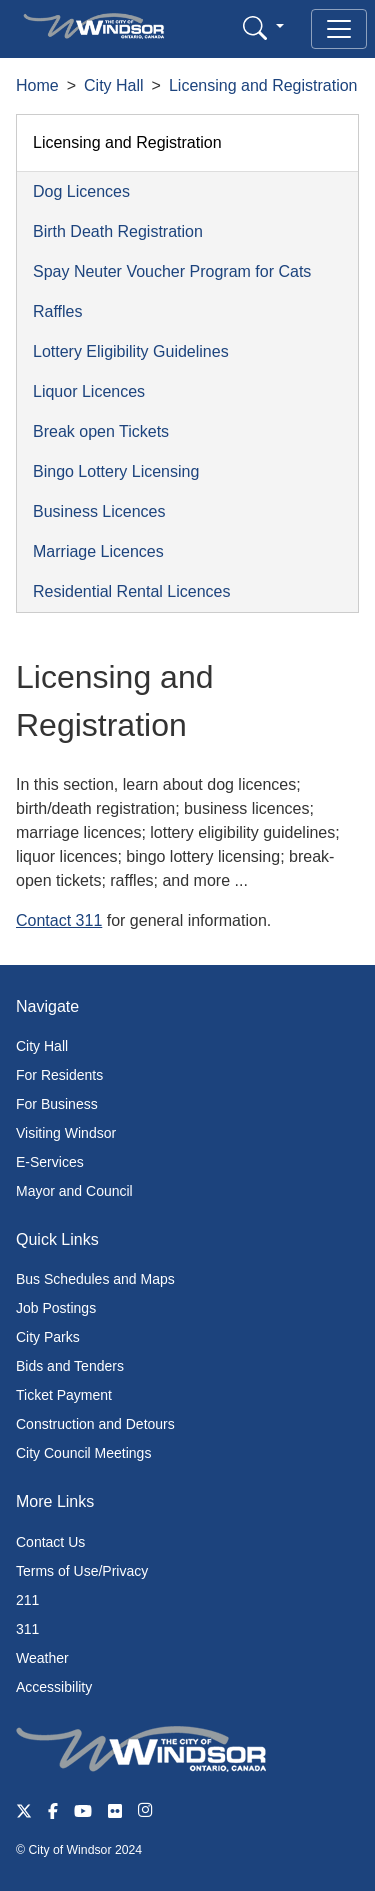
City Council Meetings (83, 1453)
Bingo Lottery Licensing (116, 471)
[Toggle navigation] (339, 29)
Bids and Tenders (70, 1366)
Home (37, 85)
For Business (57, 1104)
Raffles (58, 311)
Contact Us (50, 1542)
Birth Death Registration (118, 231)
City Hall (114, 85)
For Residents (59, 1075)
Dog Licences (81, 191)
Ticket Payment (64, 1395)
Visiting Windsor (66, 1133)
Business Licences (99, 511)
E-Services (50, 1162)
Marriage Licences (98, 551)
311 (27, 1629)
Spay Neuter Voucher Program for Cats (172, 271)
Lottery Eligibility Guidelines (131, 351)
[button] (263, 27)
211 (27, 1600)
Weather (42, 1658)
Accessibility (54, 1687)
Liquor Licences (89, 391)
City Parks (48, 1337)
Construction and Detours (95, 1424)
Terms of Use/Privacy (82, 1571)
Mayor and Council (74, 1191)
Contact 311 (59, 920)
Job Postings (56, 1308)
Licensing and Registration (263, 85)
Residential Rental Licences (131, 591)
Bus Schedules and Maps (95, 1279)
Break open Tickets (101, 431)
